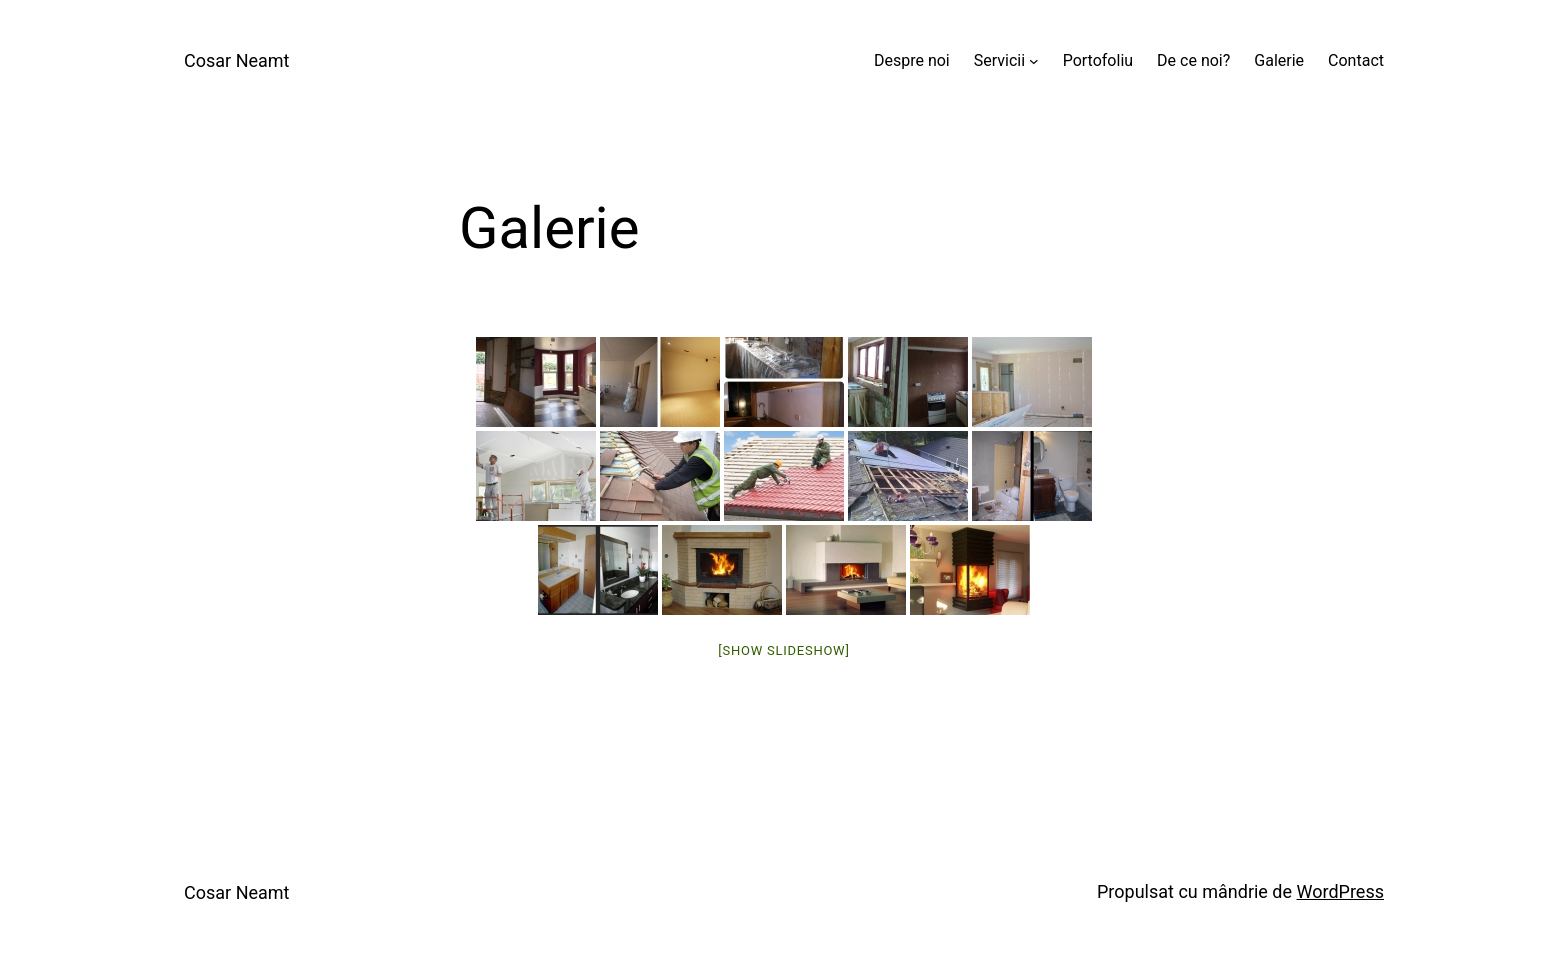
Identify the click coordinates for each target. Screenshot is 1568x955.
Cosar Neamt (236, 60)
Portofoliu (1098, 60)
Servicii (999, 60)
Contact (1356, 60)
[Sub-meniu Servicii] (1034, 61)
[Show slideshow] (783, 650)
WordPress (1340, 891)
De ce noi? (1193, 60)
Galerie (1279, 60)
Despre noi (912, 60)
